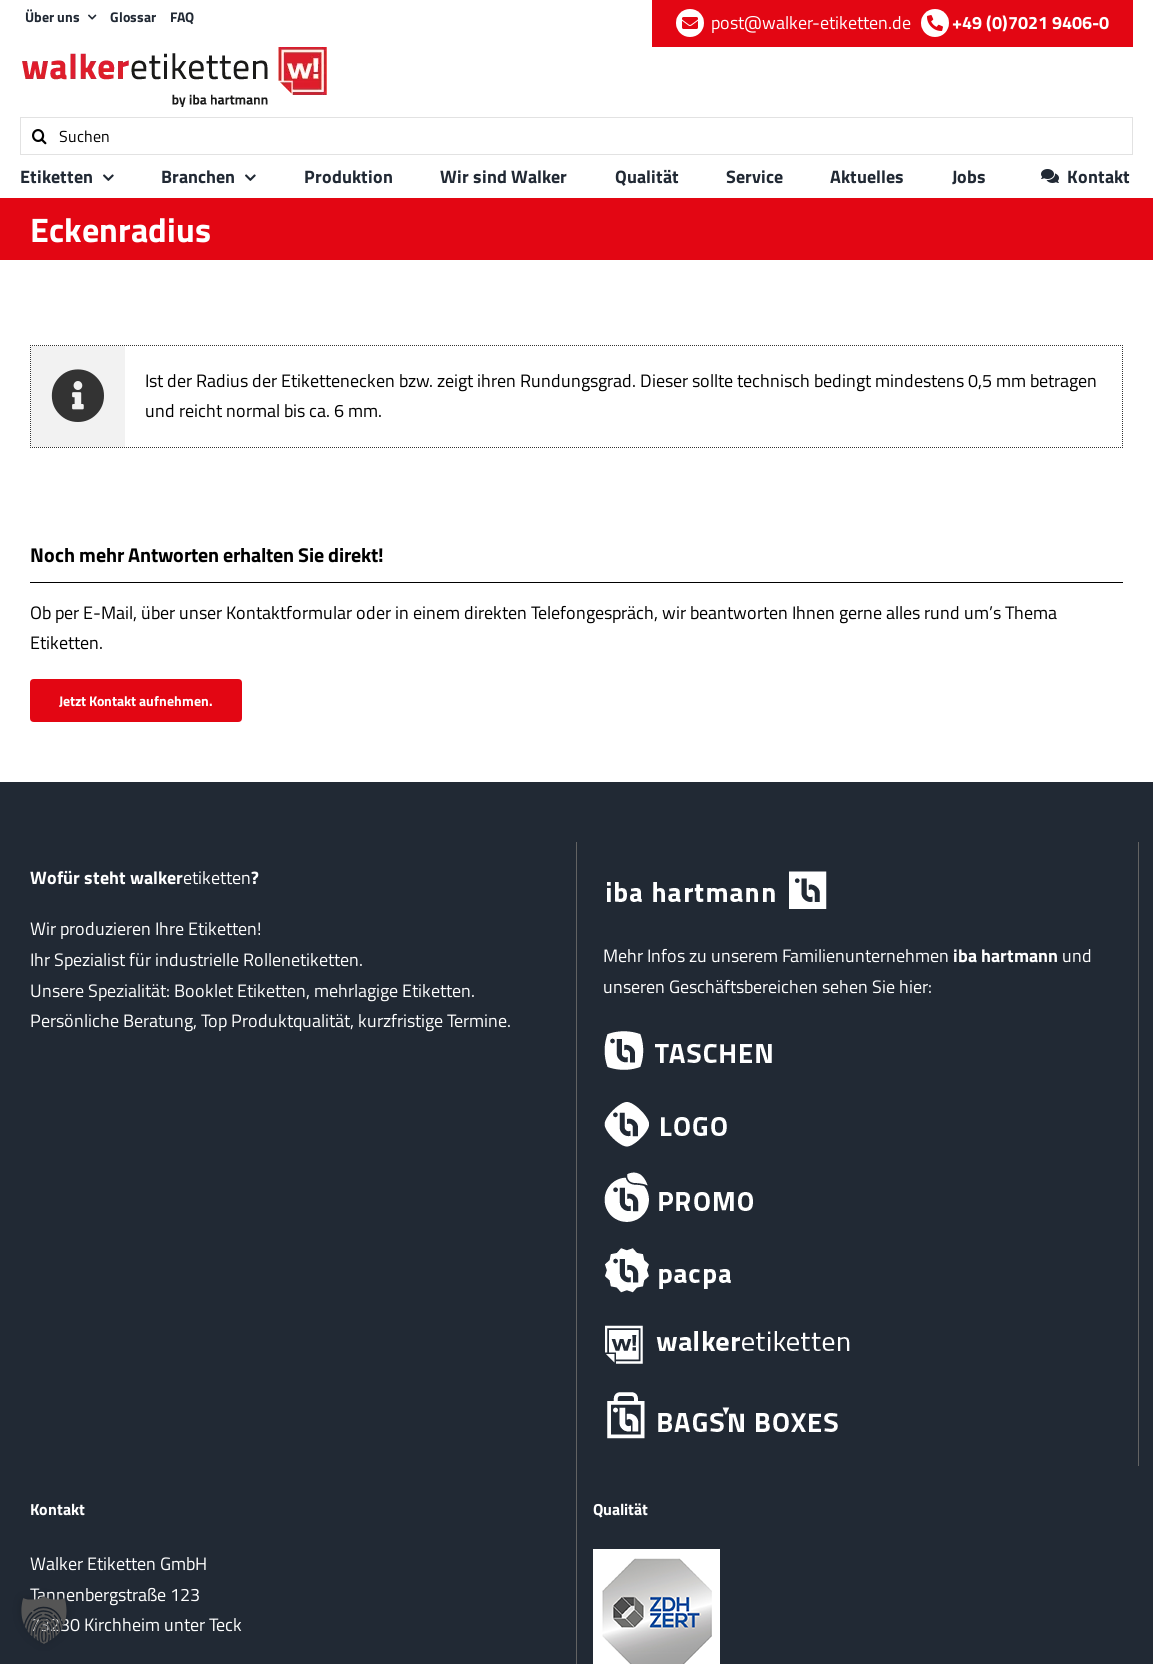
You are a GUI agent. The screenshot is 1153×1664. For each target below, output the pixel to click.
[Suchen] (576, 136)
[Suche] (39, 136)
